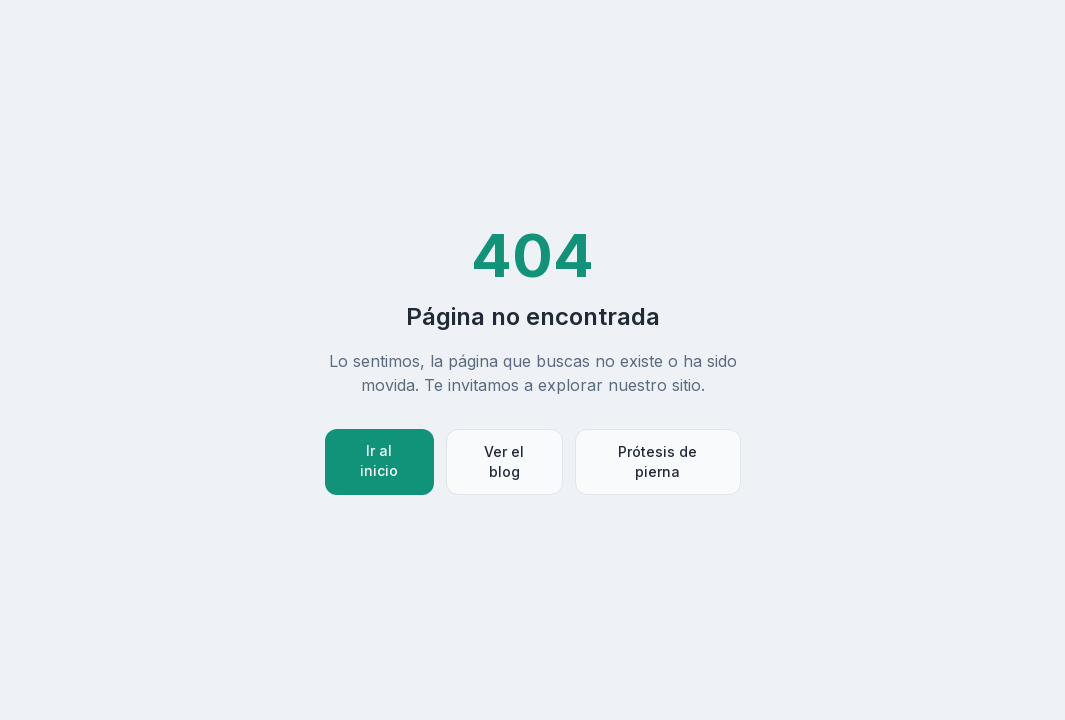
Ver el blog (504, 461)
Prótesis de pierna (657, 461)
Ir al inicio (379, 460)
